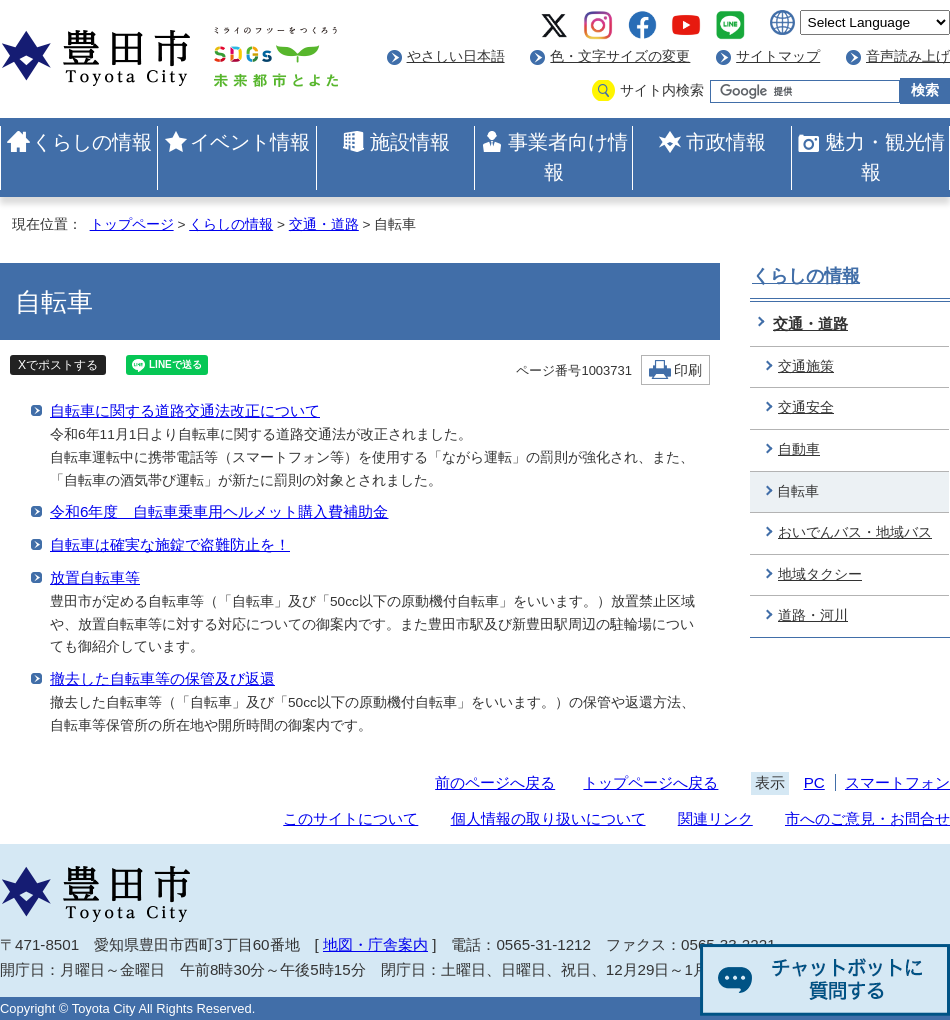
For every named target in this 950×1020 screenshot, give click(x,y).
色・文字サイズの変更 (620, 56)
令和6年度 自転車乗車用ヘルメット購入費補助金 (219, 511)
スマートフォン (897, 782)
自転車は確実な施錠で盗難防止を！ (170, 544)
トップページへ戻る (650, 782)
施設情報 (410, 142)
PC (814, 782)
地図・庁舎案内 (375, 944)
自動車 (799, 449)
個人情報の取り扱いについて (548, 818)
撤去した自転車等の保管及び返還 (162, 678)
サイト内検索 (662, 90)
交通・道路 (324, 224)
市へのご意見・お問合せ (867, 818)
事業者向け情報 (568, 157)
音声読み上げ (908, 56)
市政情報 (726, 142)
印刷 (688, 370)
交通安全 (806, 407)
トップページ (132, 224)
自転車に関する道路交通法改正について (185, 410)
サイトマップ (778, 56)
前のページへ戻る (495, 782)
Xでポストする (58, 365)
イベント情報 (250, 142)
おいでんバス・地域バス (855, 532)
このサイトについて (350, 818)
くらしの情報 (92, 142)
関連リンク (715, 818)
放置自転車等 (95, 577)
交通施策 (806, 366)
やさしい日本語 (456, 56)
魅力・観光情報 (885, 157)
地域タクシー (820, 574)
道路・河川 (813, 615)
